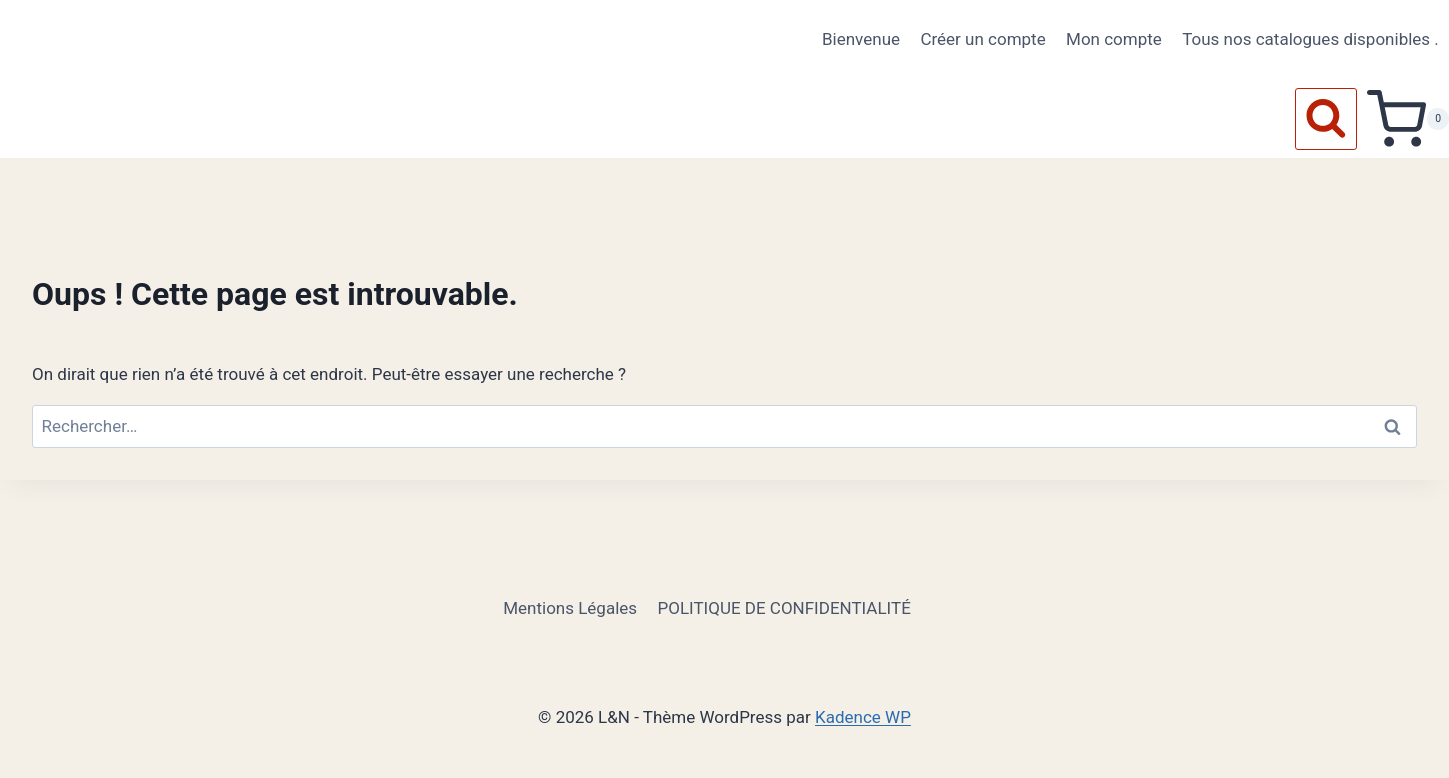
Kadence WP (863, 717)
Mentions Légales (570, 608)
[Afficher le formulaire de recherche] (1326, 119)
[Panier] (1408, 119)
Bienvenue (861, 39)
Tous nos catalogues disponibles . (1310, 39)
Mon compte (1114, 39)
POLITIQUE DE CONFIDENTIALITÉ (783, 608)
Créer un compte (982, 39)
